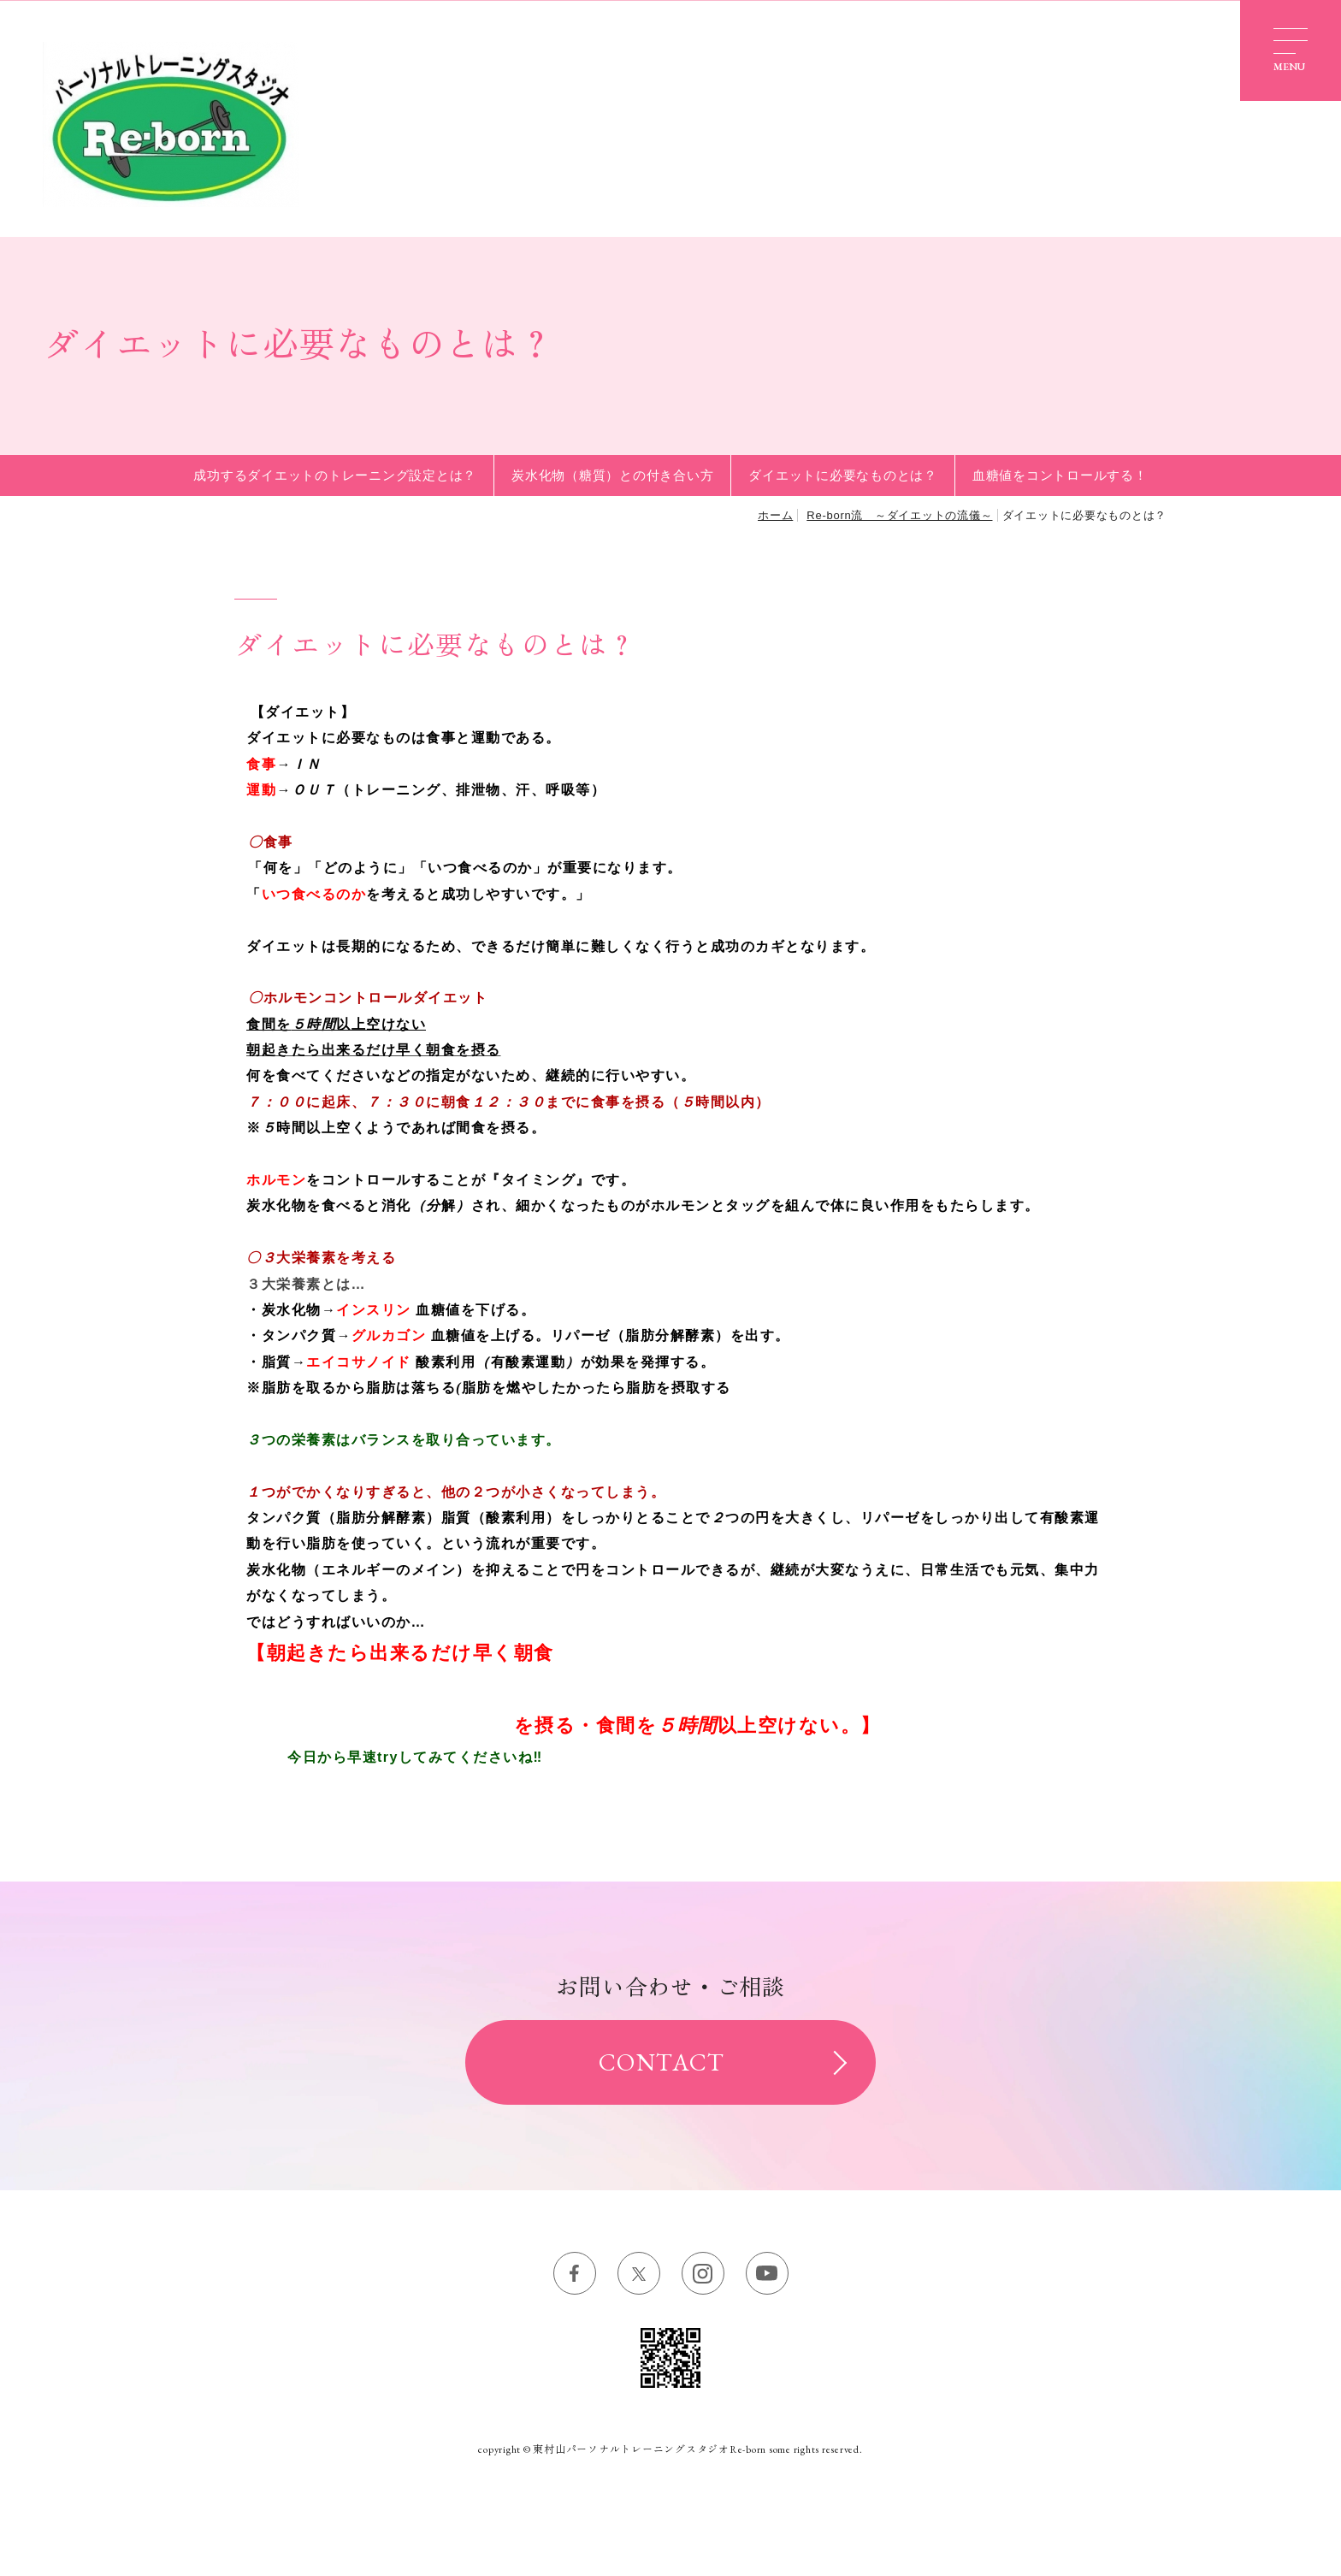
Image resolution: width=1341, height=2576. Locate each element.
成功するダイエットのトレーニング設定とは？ (334, 475)
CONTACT (662, 2062)
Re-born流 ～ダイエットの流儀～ (899, 515)
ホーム (775, 515)
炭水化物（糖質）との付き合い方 (612, 475)
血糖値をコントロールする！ (1060, 475)
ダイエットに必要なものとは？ (842, 475)
